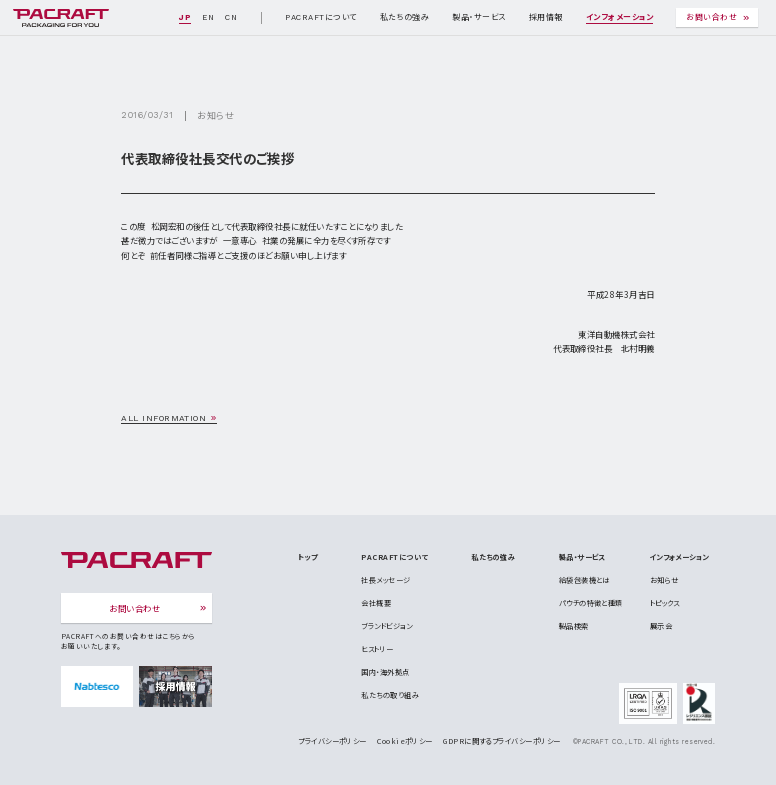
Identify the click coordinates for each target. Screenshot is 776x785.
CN (231, 17)
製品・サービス (478, 17)
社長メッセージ (385, 580)
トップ (307, 557)
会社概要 (376, 603)
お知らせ (215, 115)
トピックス (665, 603)
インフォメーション (619, 17)
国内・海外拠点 (385, 672)
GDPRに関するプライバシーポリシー (502, 741)
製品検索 (574, 626)
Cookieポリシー (405, 741)
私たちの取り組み (390, 695)
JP (185, 17)
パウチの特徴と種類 (591, 603)
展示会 (661, 626)
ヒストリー (377, 649)
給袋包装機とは (584, 580)
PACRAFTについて (320, 17)
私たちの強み (405, 17)
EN (208, 17)
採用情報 (546, 17)
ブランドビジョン (386, 626)
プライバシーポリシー (332, 741)
